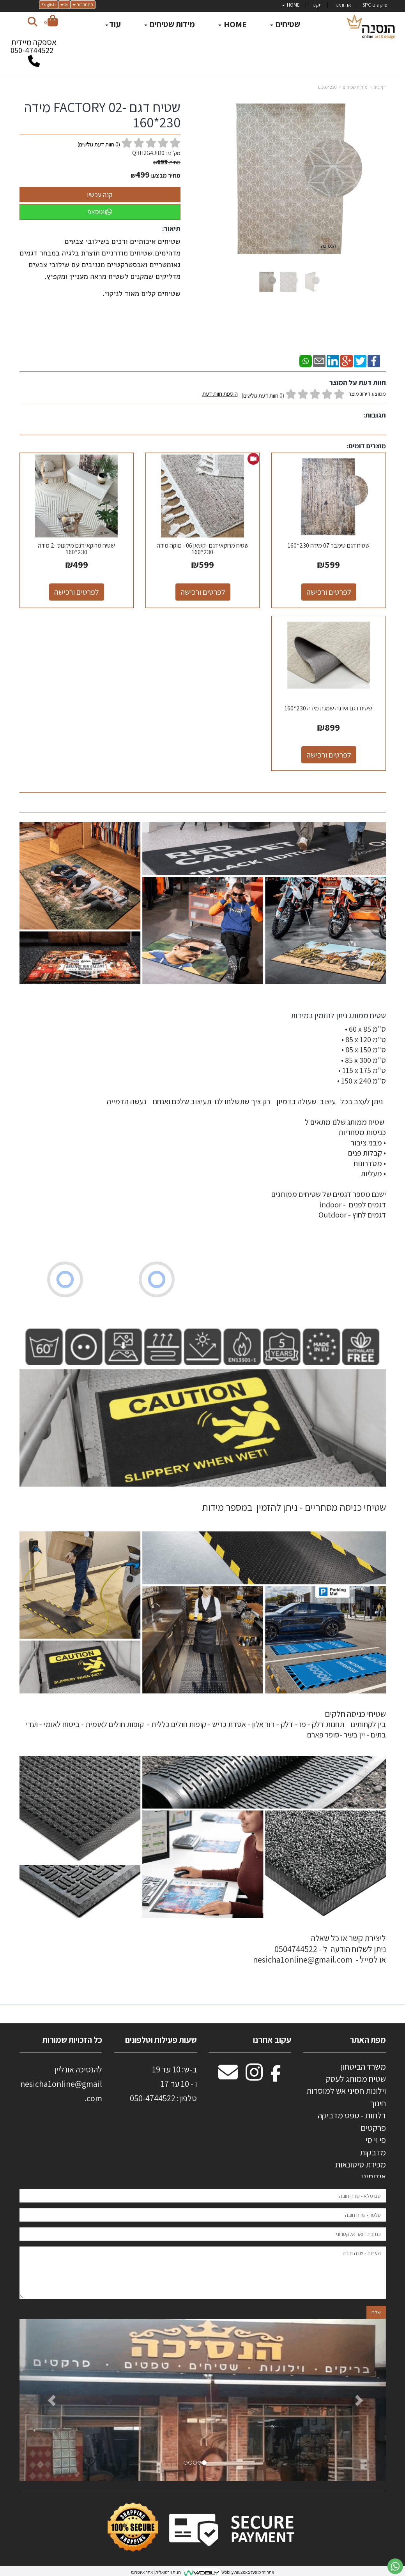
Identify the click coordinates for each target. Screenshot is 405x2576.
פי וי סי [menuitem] (375, 2139)
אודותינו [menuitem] (373, 2176)
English (48, 4)
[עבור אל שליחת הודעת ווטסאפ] (395, 2566)
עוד (113, 24)
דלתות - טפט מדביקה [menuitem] (352, 2115)
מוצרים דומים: (366, 445)
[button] (46, 2400)
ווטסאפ (99, 211)
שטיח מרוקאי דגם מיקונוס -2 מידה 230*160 (76, 549)
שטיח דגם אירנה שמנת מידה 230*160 (328, 708)
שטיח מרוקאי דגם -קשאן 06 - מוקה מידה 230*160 (203, 549)
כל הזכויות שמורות (71, 2039)
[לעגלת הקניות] (51, 22)
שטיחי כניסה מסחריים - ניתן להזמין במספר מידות (294, 1507)
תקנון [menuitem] (316, 5)
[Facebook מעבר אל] (276, 2076)
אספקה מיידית (34, 48)
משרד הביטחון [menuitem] (363, 2066)
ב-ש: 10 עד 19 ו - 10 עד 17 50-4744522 (163, 2084)
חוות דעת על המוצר (357, 382)
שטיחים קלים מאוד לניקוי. (141, 294)
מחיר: (166, 162)
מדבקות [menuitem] (373, 2152)
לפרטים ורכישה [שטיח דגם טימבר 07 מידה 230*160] (328, 592)
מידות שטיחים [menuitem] (169, 24)
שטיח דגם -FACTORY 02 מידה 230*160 (102, 114)
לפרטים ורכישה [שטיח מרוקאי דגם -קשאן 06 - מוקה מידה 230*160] (202, 592)
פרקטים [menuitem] (373, 2127)
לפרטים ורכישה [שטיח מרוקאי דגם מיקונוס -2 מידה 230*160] (76, 592)
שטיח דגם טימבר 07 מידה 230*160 (329, 545)
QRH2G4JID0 (148, 153)
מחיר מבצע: (165, 175)
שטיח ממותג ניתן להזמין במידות (337, 1015)
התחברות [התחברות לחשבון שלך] (83, 4)
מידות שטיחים (355, 87)
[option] (202, 2400)
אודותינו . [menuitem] (342, 5)
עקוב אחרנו (272, 2039)
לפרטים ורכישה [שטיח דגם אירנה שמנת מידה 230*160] (328, 755)
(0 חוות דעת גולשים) (263, 395)
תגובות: (374, 415)
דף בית (379, 87)
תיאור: (171, 228)
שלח (376, 2312)
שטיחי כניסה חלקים (355, 1713)
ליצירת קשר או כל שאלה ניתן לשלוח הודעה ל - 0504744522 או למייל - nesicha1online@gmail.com (319, 1949)
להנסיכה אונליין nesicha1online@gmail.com (61, 2084)
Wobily (227, 2572)
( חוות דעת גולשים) (99, 144)
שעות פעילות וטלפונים (161, 2039)
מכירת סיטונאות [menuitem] (360, 2164)
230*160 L (327, 87)
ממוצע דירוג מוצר (294, 394)
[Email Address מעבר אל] (228, 2076)
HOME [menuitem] (291, 5)
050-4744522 (32, 50)
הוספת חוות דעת (220, 393)
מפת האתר (368, 2039)
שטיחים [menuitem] (285, 24)
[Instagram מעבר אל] (254, 2076)
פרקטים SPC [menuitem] (375, 5)
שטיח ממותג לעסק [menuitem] (355, 2078)
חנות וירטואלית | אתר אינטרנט (156, 2572)
